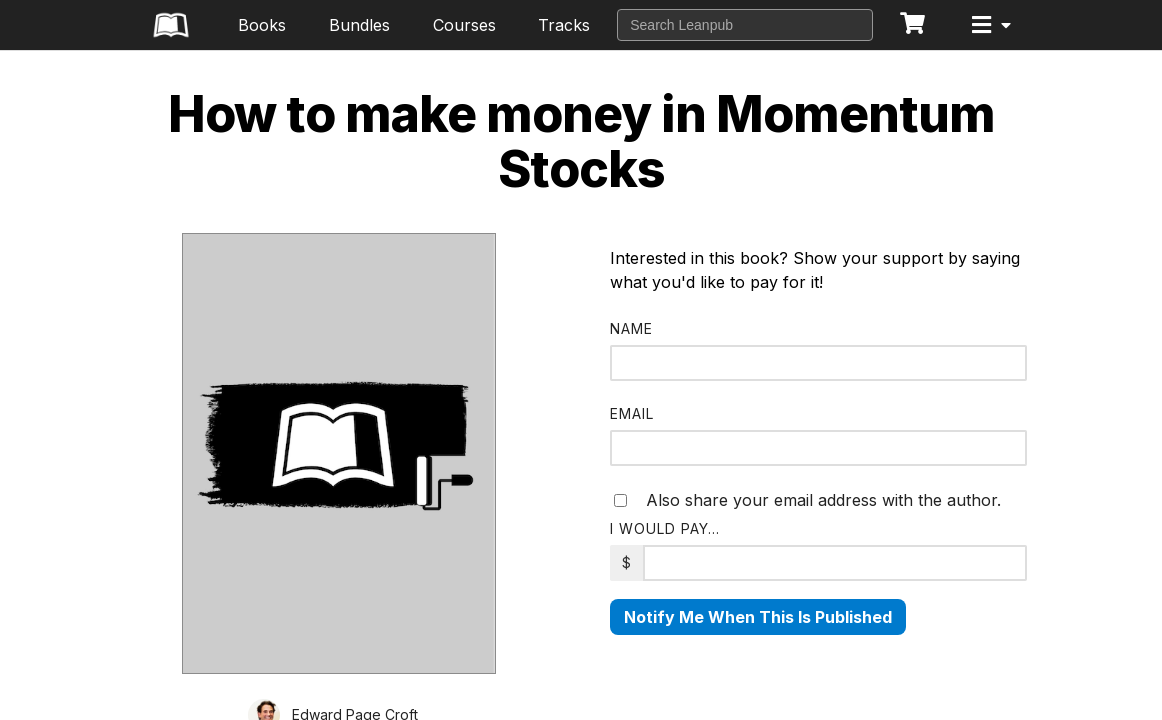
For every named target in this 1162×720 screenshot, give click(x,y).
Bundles (359, 25)
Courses (464, 25)
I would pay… (665, 528)
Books (262, 25)
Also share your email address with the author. (807, 500)
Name (631, 328)
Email (632, 413)
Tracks (564, 25)
